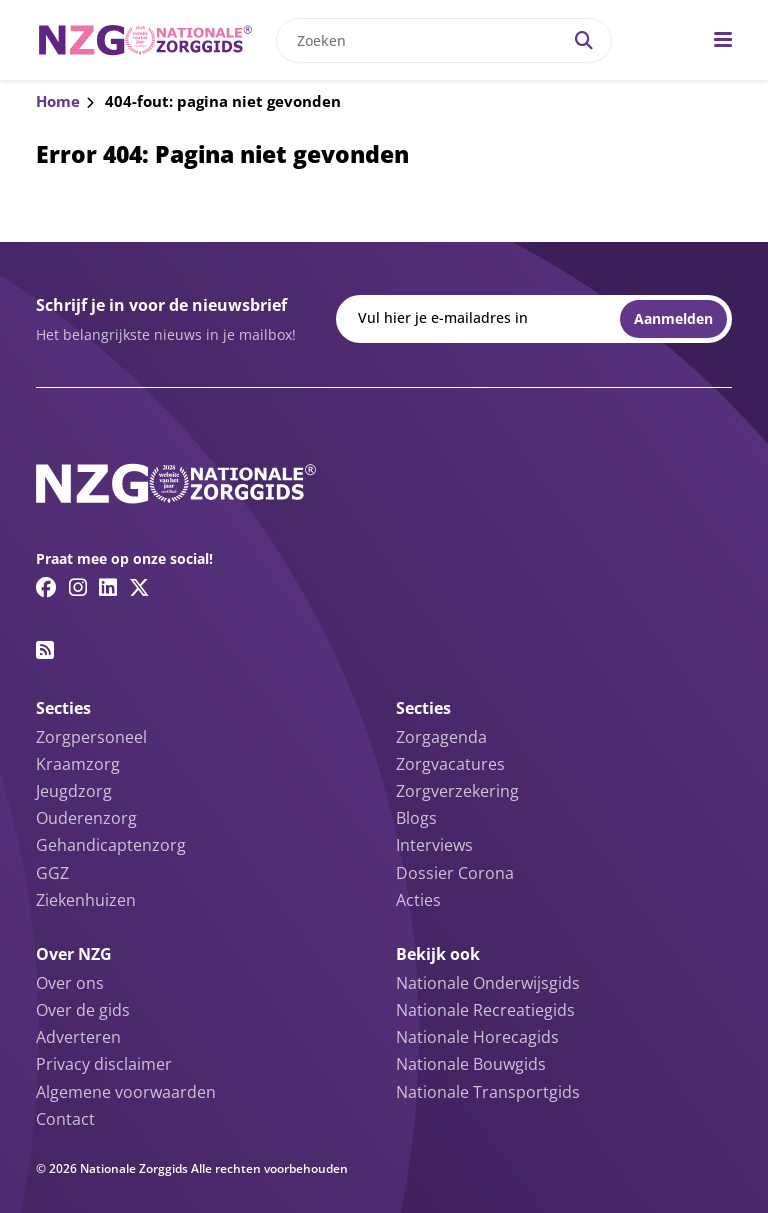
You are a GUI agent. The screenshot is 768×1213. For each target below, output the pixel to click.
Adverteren (78, 1037)
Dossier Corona (455, 873)
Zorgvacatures (450, 764)
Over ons (70, 983)
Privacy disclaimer (104, 1064)
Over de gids (83, 1010)
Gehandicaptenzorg (111, 845)
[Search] (584, 40)
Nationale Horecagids (477, 1037)
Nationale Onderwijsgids (488, 983)
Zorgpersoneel (91, 737)
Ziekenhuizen (86, 900)
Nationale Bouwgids (471, 1064)
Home (58, 101)
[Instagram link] (78, 587)
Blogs (416, 818)
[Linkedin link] (108, 587)
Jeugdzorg (74, 791)
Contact (65, 1119)
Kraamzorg (78, 764)
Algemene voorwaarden (126, 1092)
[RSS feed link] (45, 650)
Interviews (434, 845)
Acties (418, 900)
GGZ (52, 873)
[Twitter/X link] (139, 587)
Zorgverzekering (457, 791)
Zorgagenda (441, 737)
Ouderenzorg (86, 818)
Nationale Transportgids (488, 1092)
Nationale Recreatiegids (485, 1010)
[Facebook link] (46, 587)
